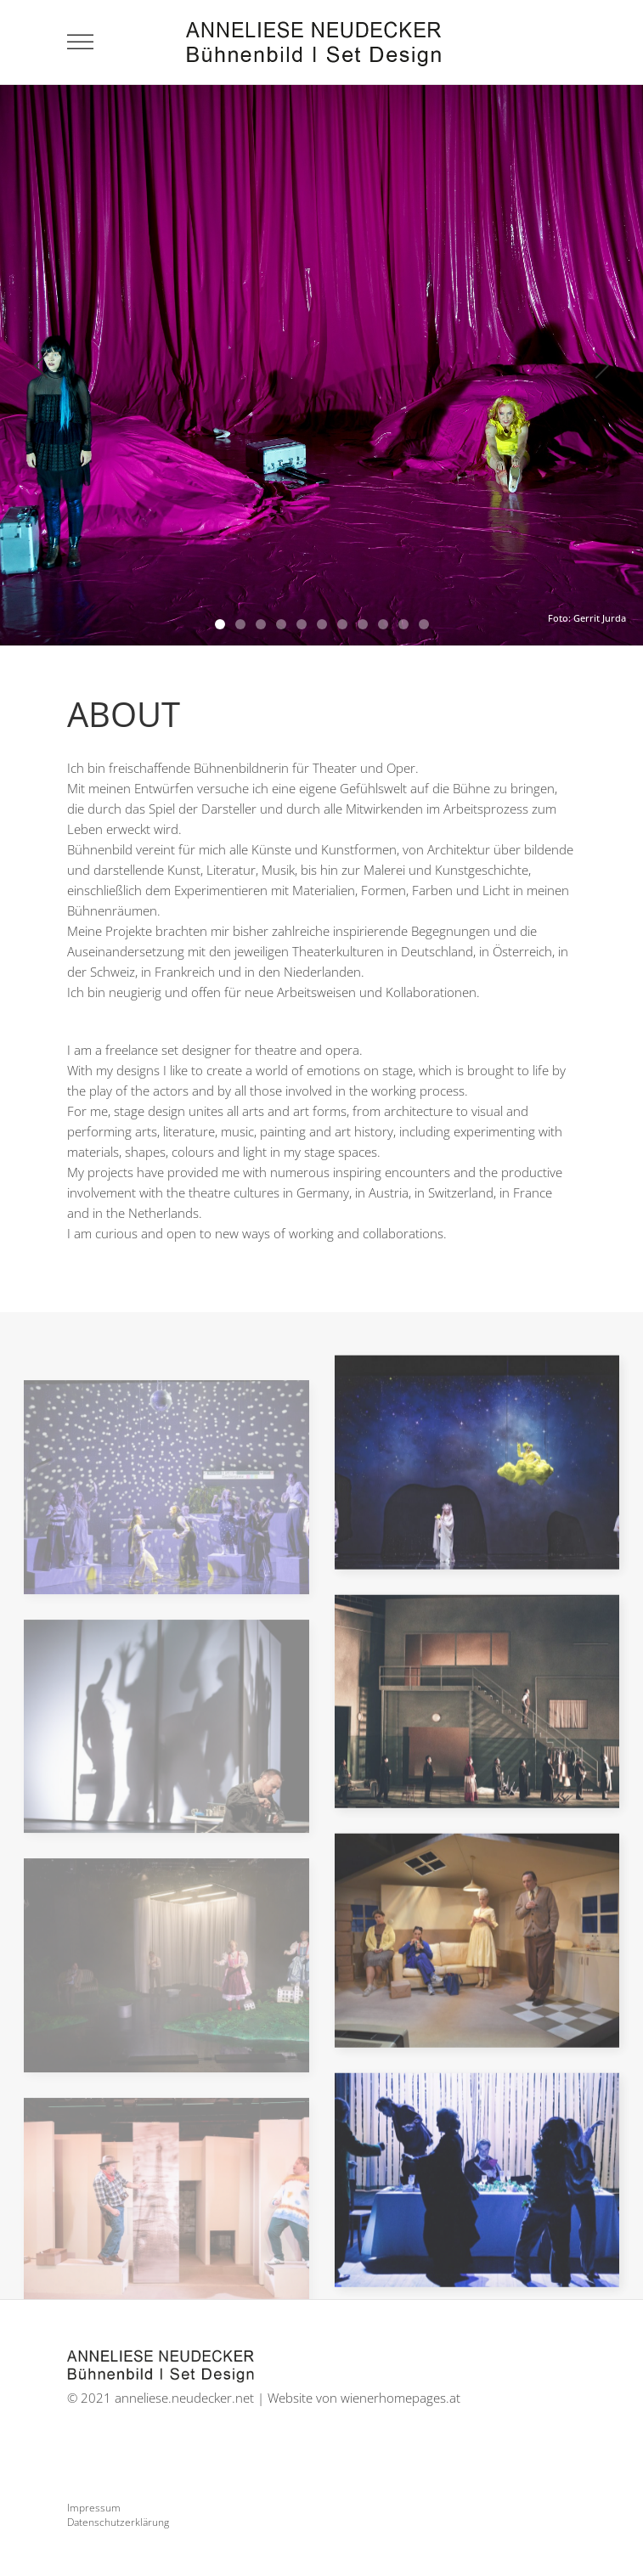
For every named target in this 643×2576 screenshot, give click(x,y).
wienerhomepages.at (400, 2397)
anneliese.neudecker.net (184, 2397)
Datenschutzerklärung (118, 2522)
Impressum (94, 2507)
